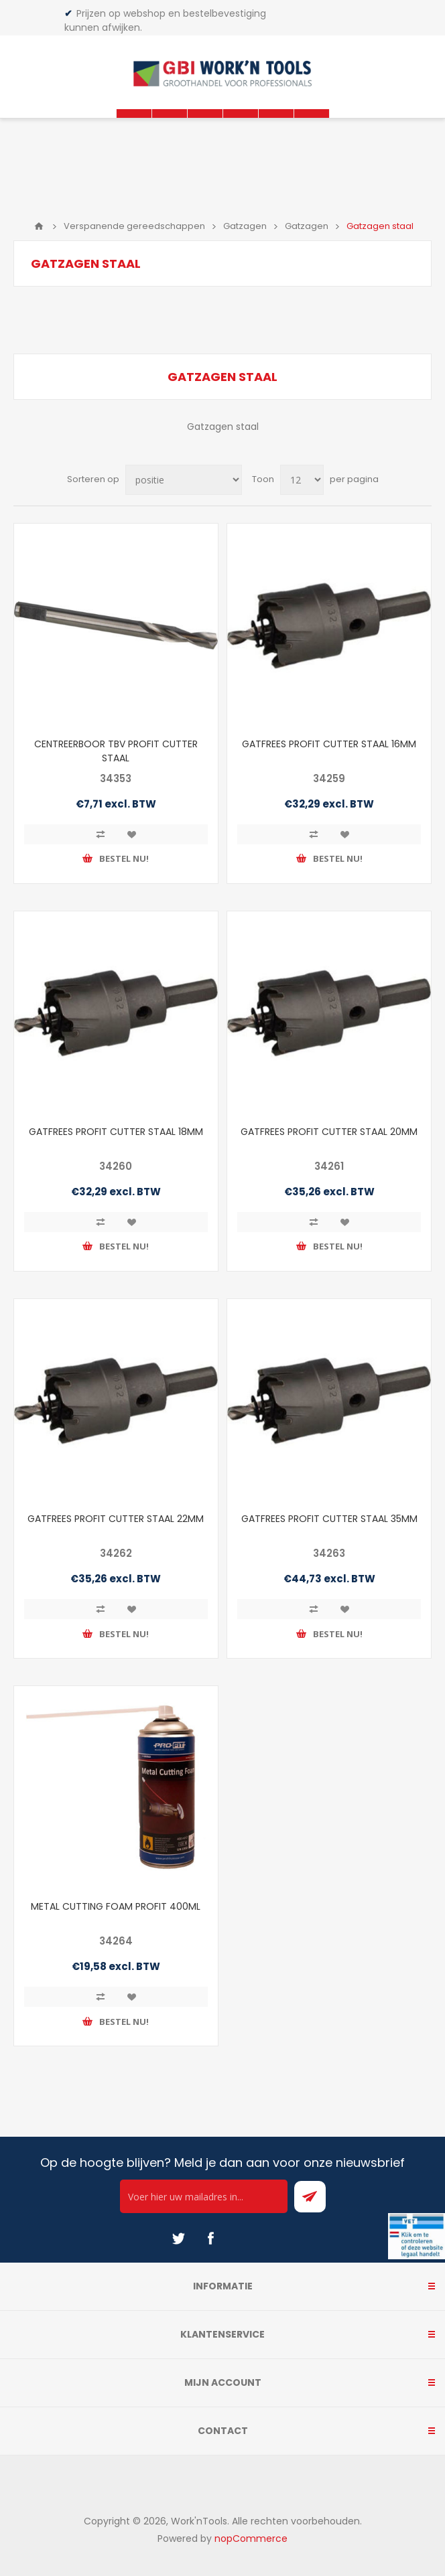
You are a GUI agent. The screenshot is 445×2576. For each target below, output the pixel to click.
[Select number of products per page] (302, 480)
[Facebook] (210, 2238)
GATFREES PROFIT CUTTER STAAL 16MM (329, 744)
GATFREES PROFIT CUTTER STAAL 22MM (115, 1518)
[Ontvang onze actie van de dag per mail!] (204, 2196)
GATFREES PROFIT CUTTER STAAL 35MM (329, 1518)
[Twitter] (178, 2238)
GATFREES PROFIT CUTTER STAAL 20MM (329, 1131)
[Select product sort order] (183, 480)
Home (39, 226)
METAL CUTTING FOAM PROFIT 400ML (115, 1906)
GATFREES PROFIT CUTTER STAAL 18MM (116, 1131)
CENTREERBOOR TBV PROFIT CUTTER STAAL (116, 751)
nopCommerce (251, 2538)
